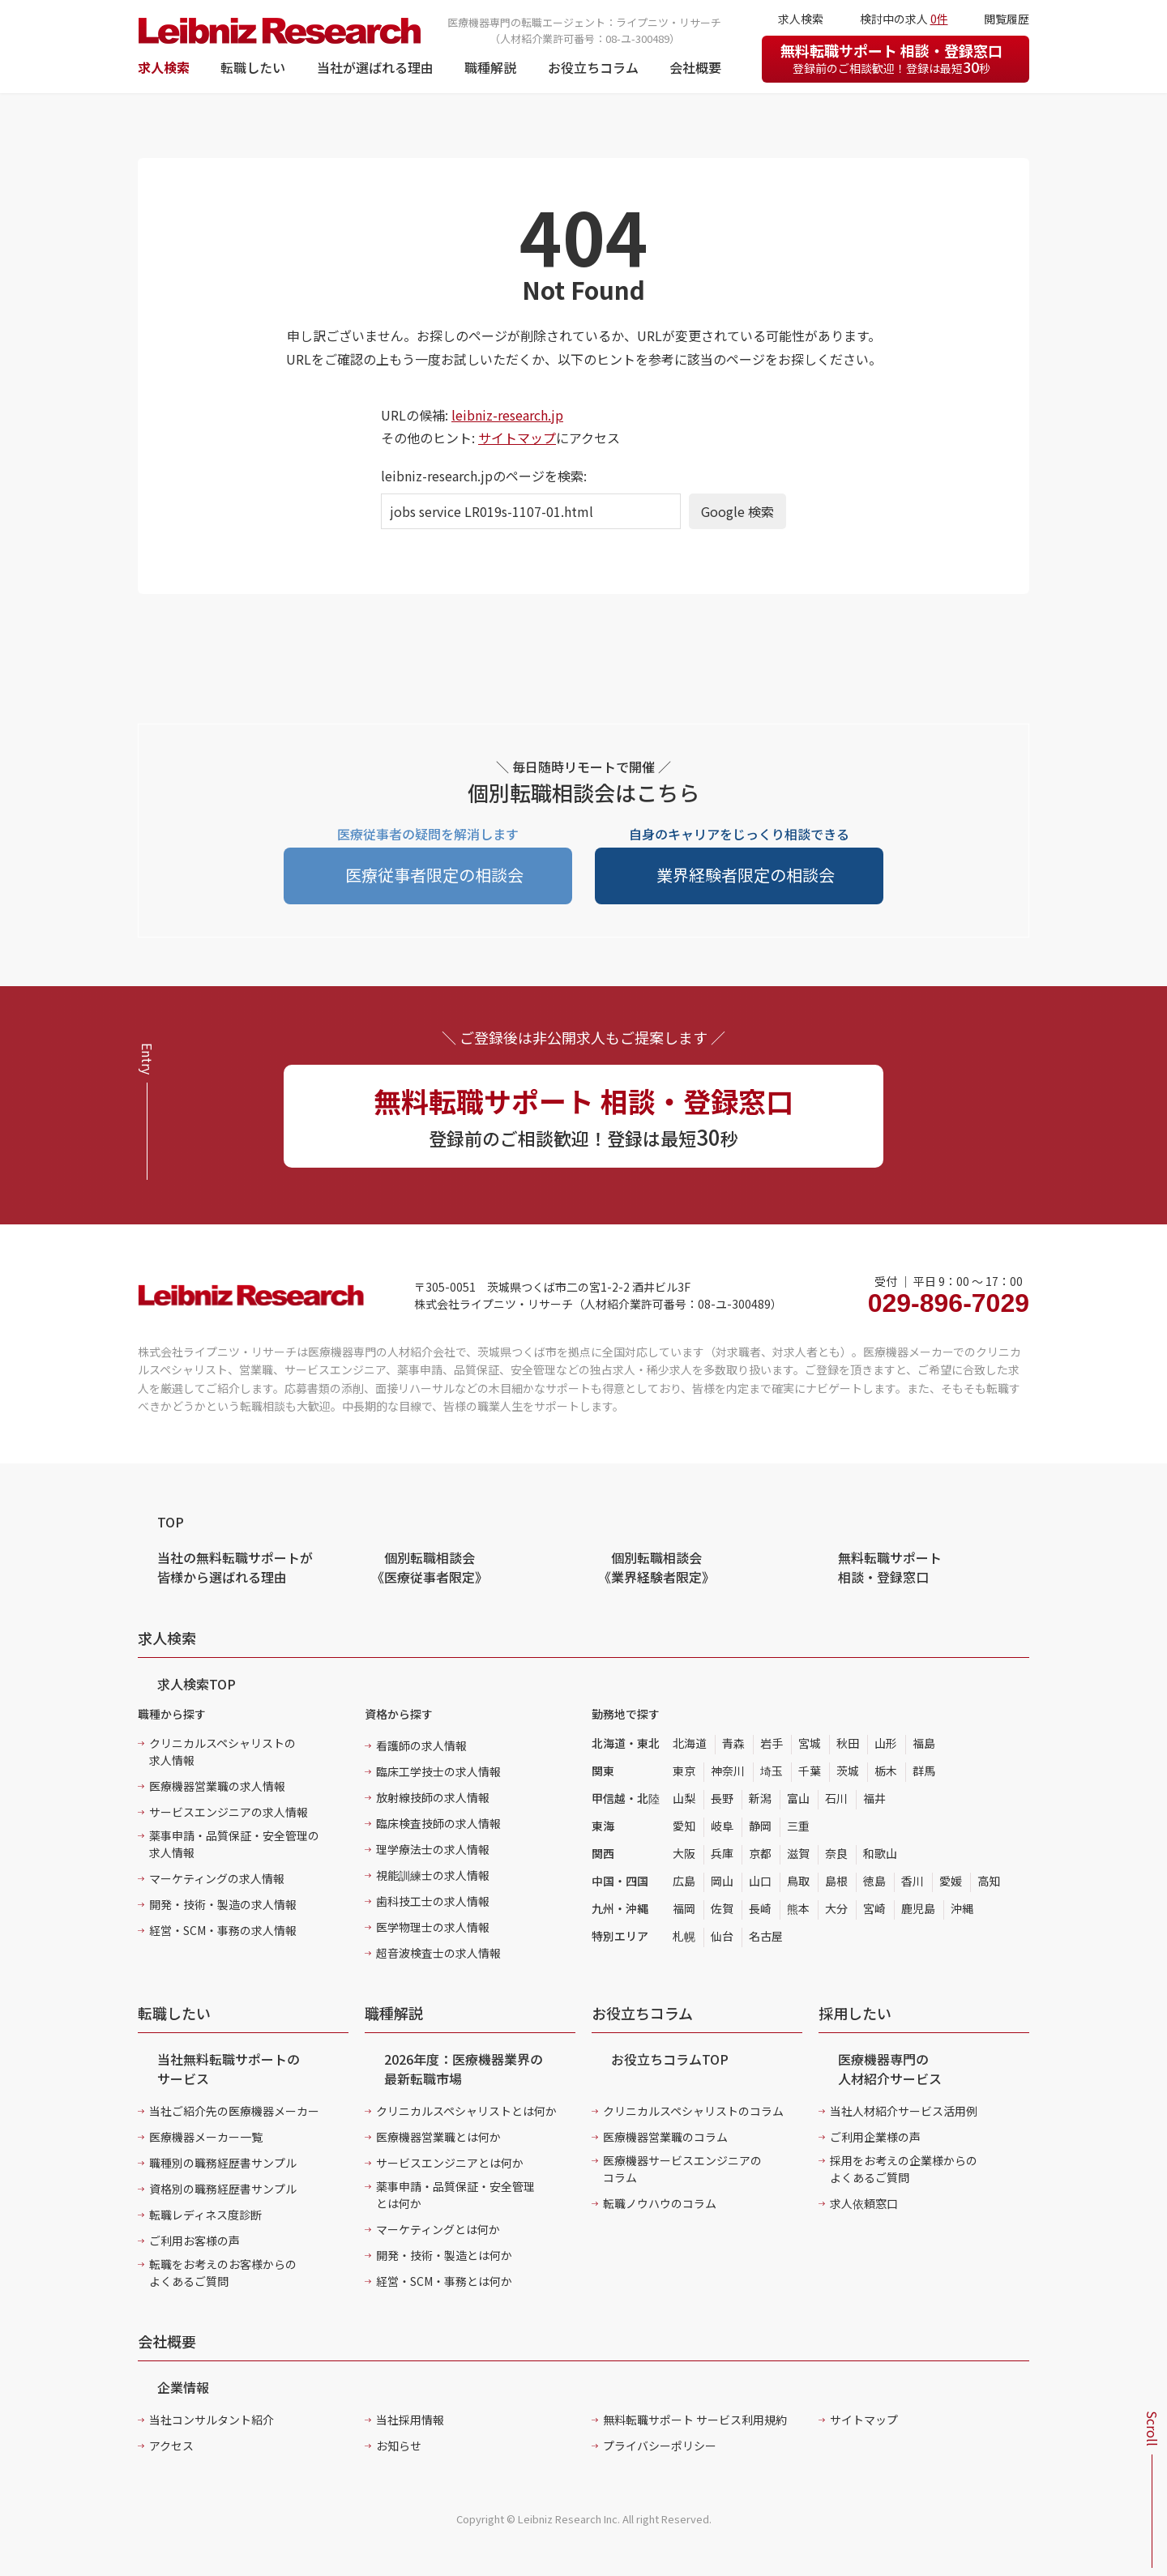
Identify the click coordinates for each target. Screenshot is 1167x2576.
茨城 (847, 1770)
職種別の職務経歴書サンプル (223, 2163)
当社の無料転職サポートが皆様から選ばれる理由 (235, 1567)
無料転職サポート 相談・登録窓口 (891, 58)
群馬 (924, 1770)
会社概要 (695, 67)
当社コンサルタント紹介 (211, 2420)
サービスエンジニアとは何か (450, 2163)
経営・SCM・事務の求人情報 (223, 1930)
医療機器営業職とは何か (438, 2137)
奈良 (836, 1853)
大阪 (684, 1853)
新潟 (760, 1798)
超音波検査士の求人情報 (438, 1953)
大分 (836, 1908)
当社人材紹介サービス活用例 (903, 2111)
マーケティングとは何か (438, 2229)
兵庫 (722, 1853)
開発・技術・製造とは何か (444, 2255)
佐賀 (722, 1908)
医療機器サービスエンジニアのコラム (682, 2168)
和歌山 (880, 1853)
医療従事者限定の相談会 (434, 874)
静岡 (760, 1826)
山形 (885, 1743)
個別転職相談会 (429, 1567)
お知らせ (398, 2445)
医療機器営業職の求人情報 (217, 1786)
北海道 (690, 1743)
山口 (760, 1881)
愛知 (684, 1826)
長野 (722, 1798)
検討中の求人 (904, 19)
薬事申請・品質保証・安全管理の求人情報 (234, 1843)
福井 (874, 1798)
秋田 (847, 1743)
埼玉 (771, 1770)
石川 (836, 1798)
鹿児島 (918, 1908)
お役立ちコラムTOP (670, 2059)
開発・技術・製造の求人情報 (223, 1904)
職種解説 (490, 67)
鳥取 (798, 1881)
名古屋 (766, 1936)
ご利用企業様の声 (875, 2137)
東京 (684, 1770)
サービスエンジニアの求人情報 (228, 1812)
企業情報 (183, 2387)
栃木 (885, 1770)
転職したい (252, 67)
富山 (798, 1798)
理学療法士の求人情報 (432, 1849)
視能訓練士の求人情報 (432, 1875)
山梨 (684, 1798)
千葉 (809, 1770)
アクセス (171, 2445)
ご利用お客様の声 (194, 2240)
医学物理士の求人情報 (432, 1927)
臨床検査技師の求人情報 (438, 1823)
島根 (836, 1881)
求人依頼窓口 (864, 2203)
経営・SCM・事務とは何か (444, 2281)
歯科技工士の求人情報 (432, 1901)
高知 (988, 1881)
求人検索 (164, 67)
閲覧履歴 (1006, 19)
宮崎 (874, 1908)
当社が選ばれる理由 (375, 67)
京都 (760, 1853)
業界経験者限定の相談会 (745, 874)
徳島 (874, 1881)
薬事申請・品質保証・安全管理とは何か (455, 2194)
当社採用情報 (410, 2420)
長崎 (760, 1908)
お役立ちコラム (593, 67)
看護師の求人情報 (421, 1745)
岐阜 (722, 1826)
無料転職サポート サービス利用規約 (695, 2420)
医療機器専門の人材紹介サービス (890, 2068)
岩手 (771, 1743)
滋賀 (798, 1853)
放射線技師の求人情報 (432, 1797)
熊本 (798, 1908)
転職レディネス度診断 (205, 2214)
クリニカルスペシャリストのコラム (693, 2111)
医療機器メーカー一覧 (206, 2137)
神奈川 (728, 1770)
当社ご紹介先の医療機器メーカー (234, 2111)
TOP (170, 1522)
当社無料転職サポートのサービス (228, 2068)
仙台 (722, 1936)
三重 (798, 1826)
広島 (684, 1881)
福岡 (684, 1908)
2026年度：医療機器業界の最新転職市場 (463, 2068)
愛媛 (950, 1881)
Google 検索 (737, 511)
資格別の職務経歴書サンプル (223, 2189)
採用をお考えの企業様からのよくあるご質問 (903, 2168)
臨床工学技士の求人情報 (438, 1771)
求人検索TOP (196, 1684)
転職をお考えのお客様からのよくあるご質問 (223, 2272)
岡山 (722, 1881)
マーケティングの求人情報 (216, 1878)
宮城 (809, 1743)
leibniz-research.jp (507, 415)
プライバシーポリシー (659, 2445)
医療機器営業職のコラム (665, 2137)
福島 (924, 1743)
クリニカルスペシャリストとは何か (466, 2111)
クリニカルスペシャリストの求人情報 (222, 1751)
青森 (733, 1743)
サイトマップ (517, 437)
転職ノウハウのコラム (659, 2203)
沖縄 (962, 1908)
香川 (912, 1881)
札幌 (684, 1936)
